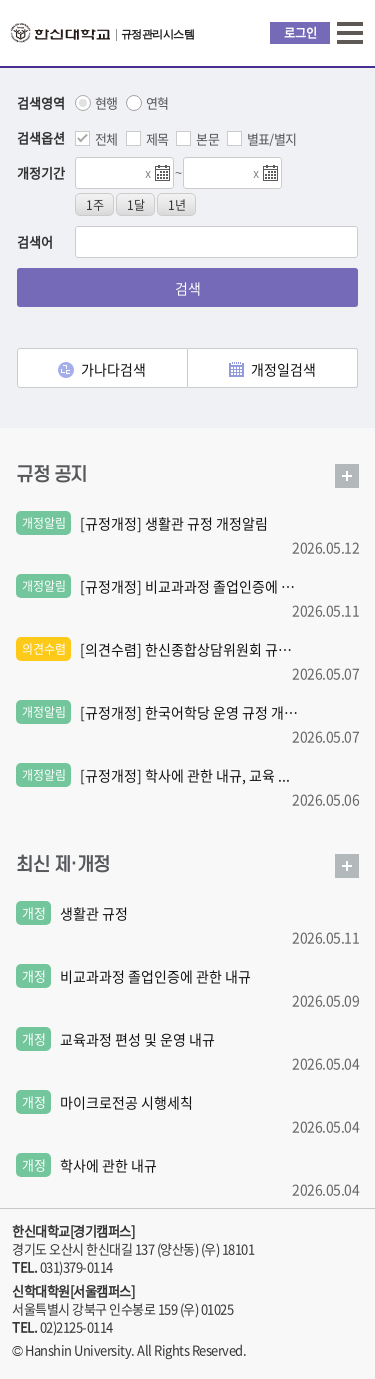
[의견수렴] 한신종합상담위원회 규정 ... (189, 649)
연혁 (157, 103)
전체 (106, 138)
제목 (157, 138)
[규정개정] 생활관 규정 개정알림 (174, 523)
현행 (106, 103)
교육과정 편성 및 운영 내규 (137, 1039)
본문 (207, 138)
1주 (95, 205)
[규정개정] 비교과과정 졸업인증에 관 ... (189, 586)
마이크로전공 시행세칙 (126, 1102)
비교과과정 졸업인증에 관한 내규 (155, 976)
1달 (136, 205)
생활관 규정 (94, 913)
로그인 (300, 33)
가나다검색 (102, 369)
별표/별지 (272, 138)
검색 (188, 288)
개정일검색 (272, 369)
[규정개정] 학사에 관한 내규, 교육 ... (185, 775)
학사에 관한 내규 (108, 1165)
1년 (177, 205)
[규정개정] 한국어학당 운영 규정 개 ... (189, 712)
